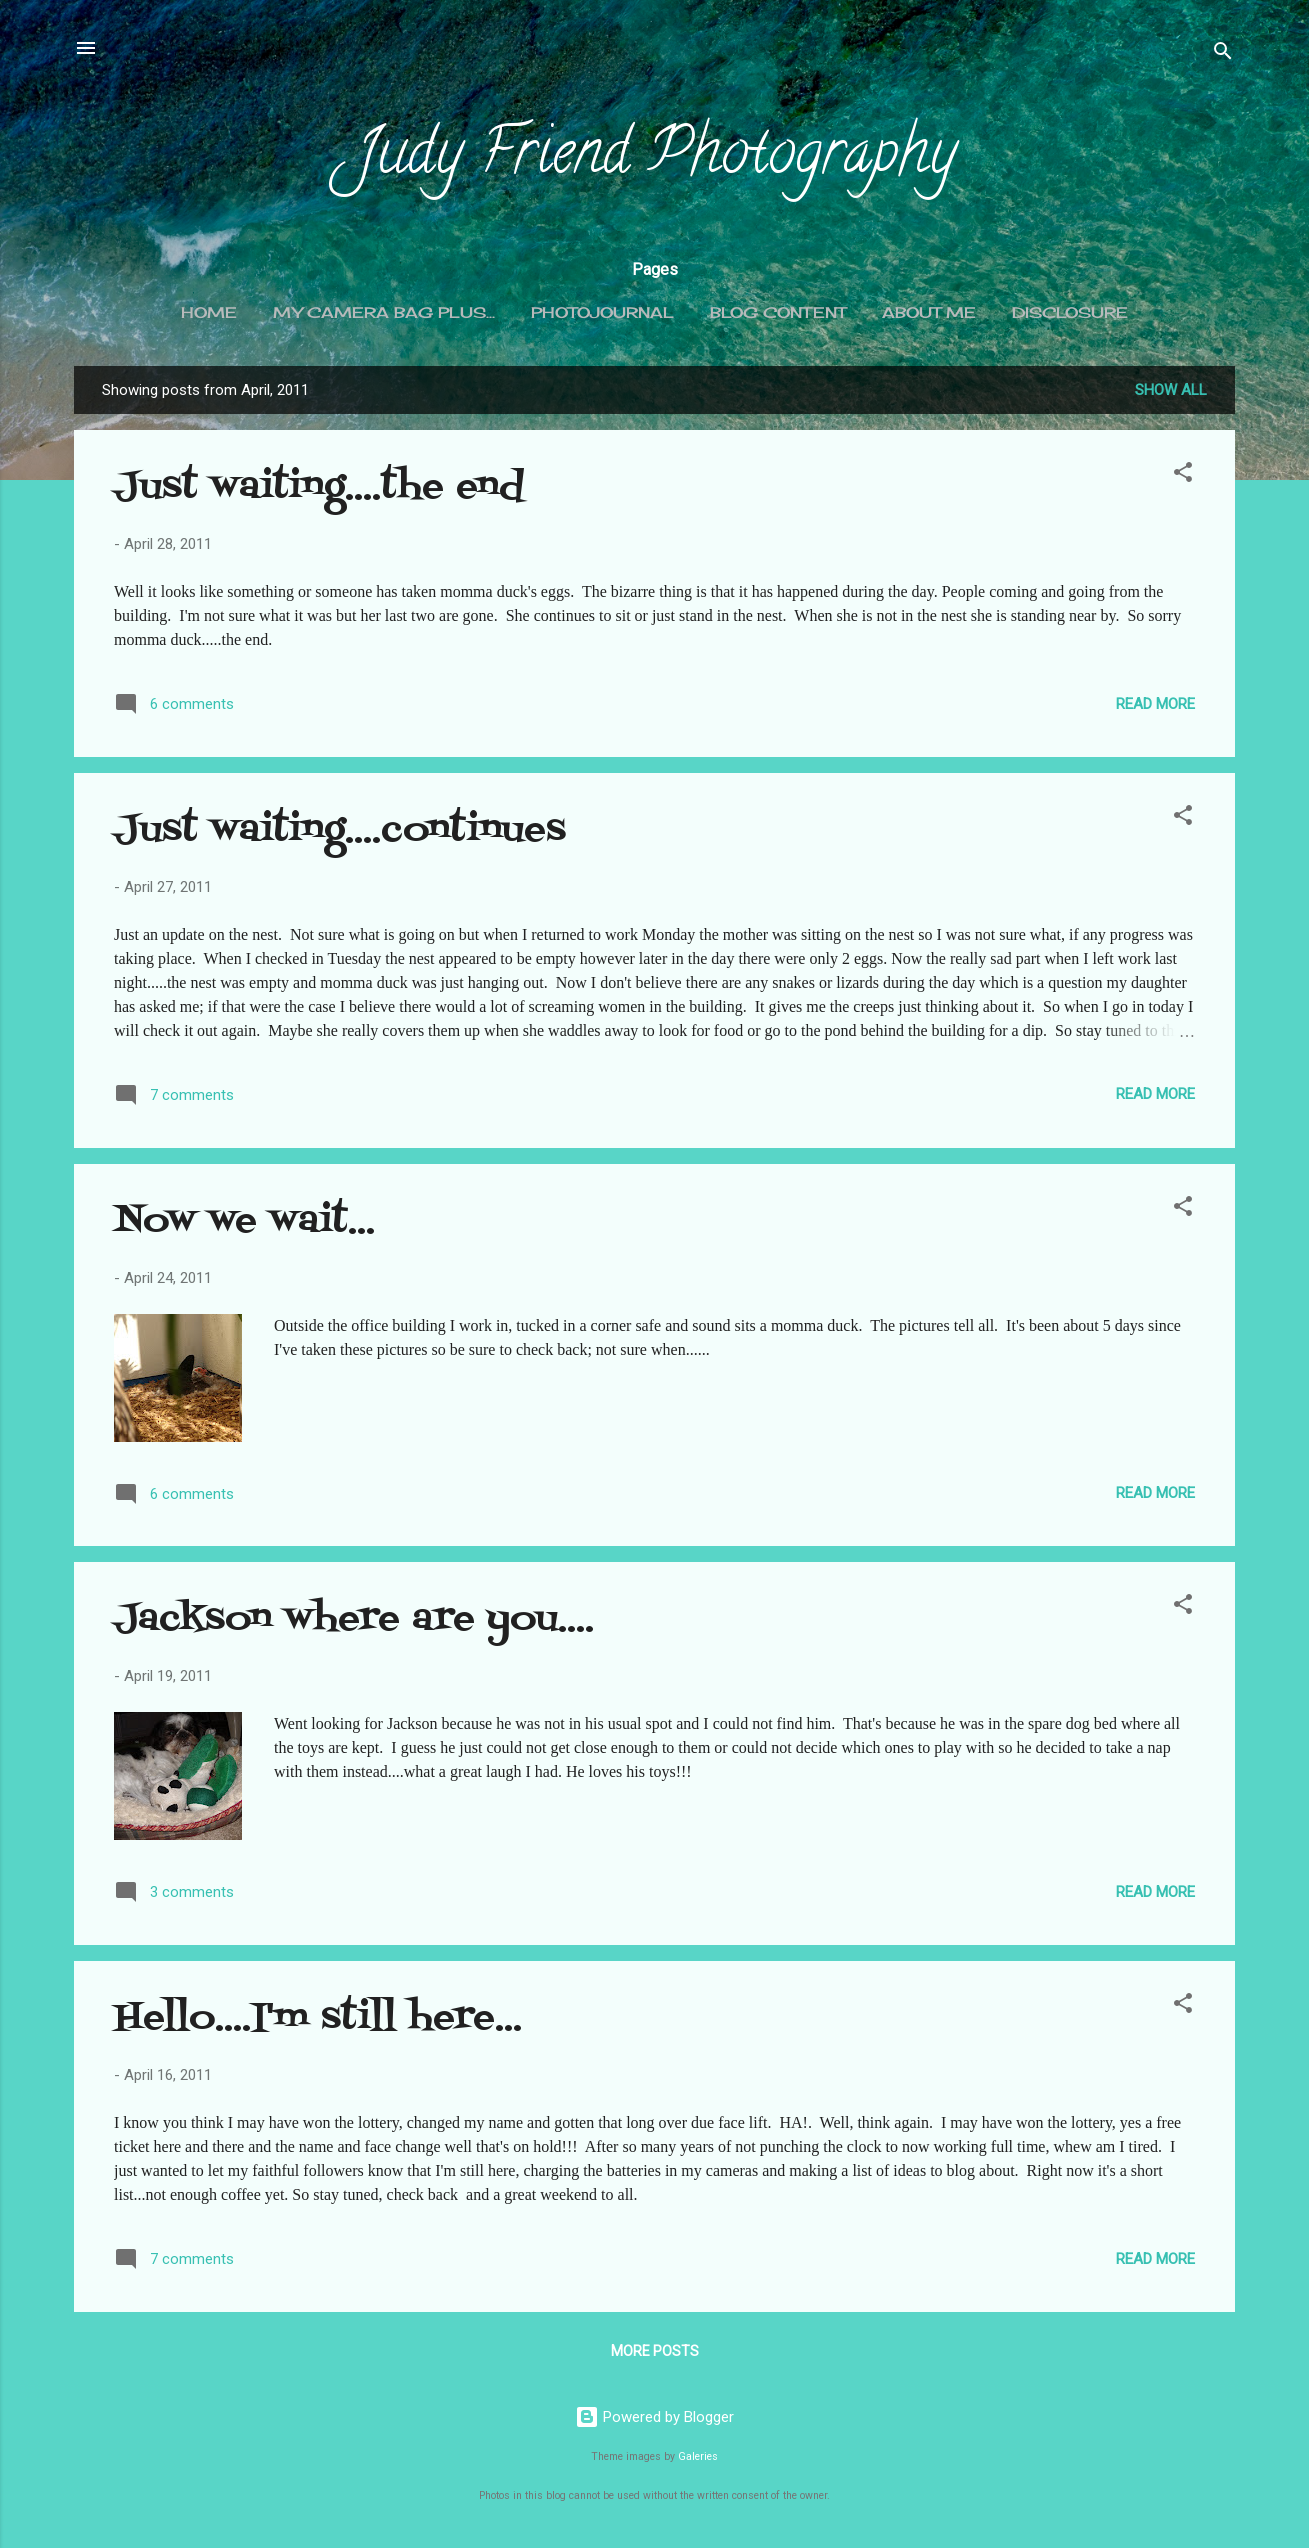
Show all (1171, 390)
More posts (655, 2351)
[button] (1183, 475)
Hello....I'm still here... (318, 2018)
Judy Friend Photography (655, 158)
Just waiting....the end (319, 487)
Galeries (698, 2456)
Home (209, 312)
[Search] (1223, 54)
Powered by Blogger (654, 2417)
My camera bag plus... (384, 312)
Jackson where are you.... (354, 1619)
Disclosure (1070, 312)
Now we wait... (244, 1221)
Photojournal (602, 312)
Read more (1155, 704)
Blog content (778, 312)
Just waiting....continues (340, 830)
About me (929, 312)
